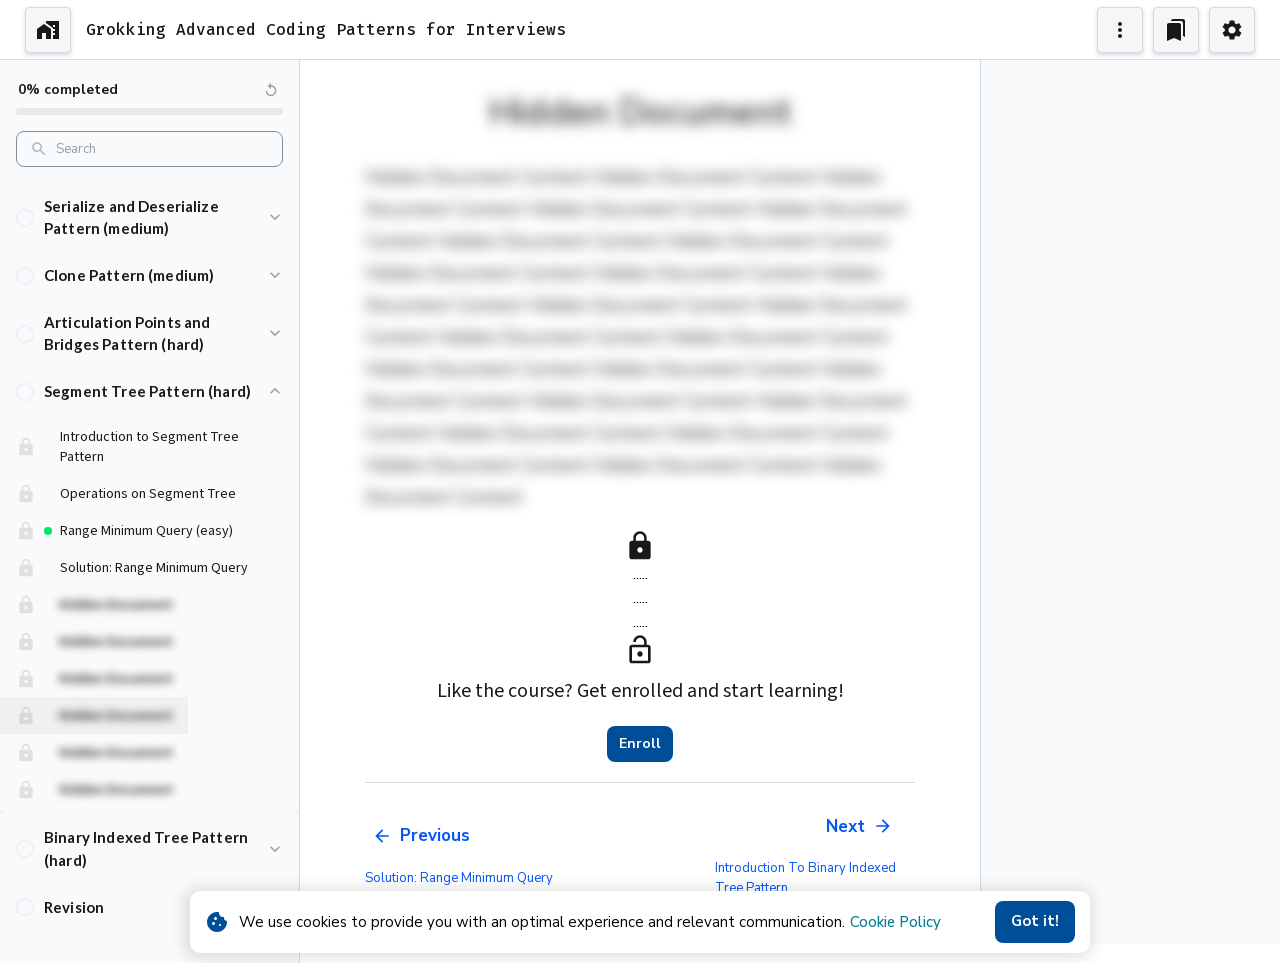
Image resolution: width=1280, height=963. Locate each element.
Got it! (1035, 922)
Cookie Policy (895, 922)
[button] (149, 229)
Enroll (640, 744)
